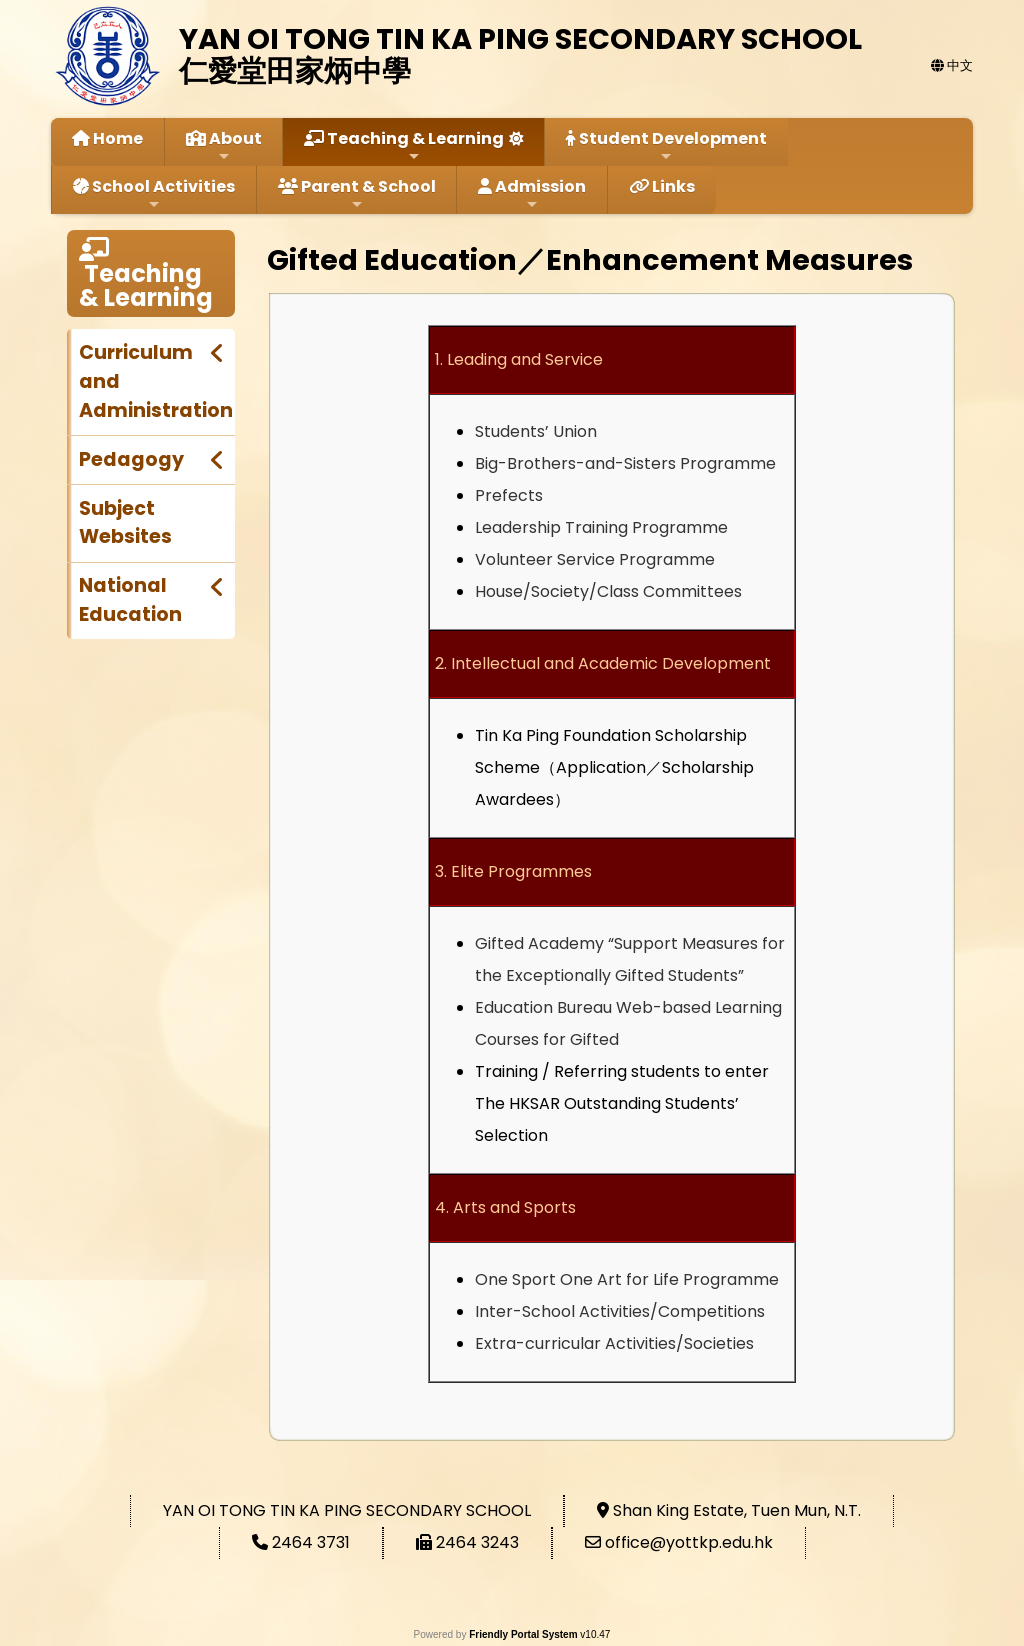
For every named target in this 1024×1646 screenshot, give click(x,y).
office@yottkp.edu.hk (689, 1542)
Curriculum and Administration (156, 381)
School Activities (154, 193)
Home (107, 138)
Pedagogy (131, 459)
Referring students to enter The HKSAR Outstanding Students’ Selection (622, 1103)
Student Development (666, 145)
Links (662, 186)
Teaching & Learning (404, 145)
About (224, 145)
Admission (532, 193)
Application (601, 767)
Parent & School (357, 193)
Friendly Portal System (524, 1634)
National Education (130, 600)
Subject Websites (125, 523)
